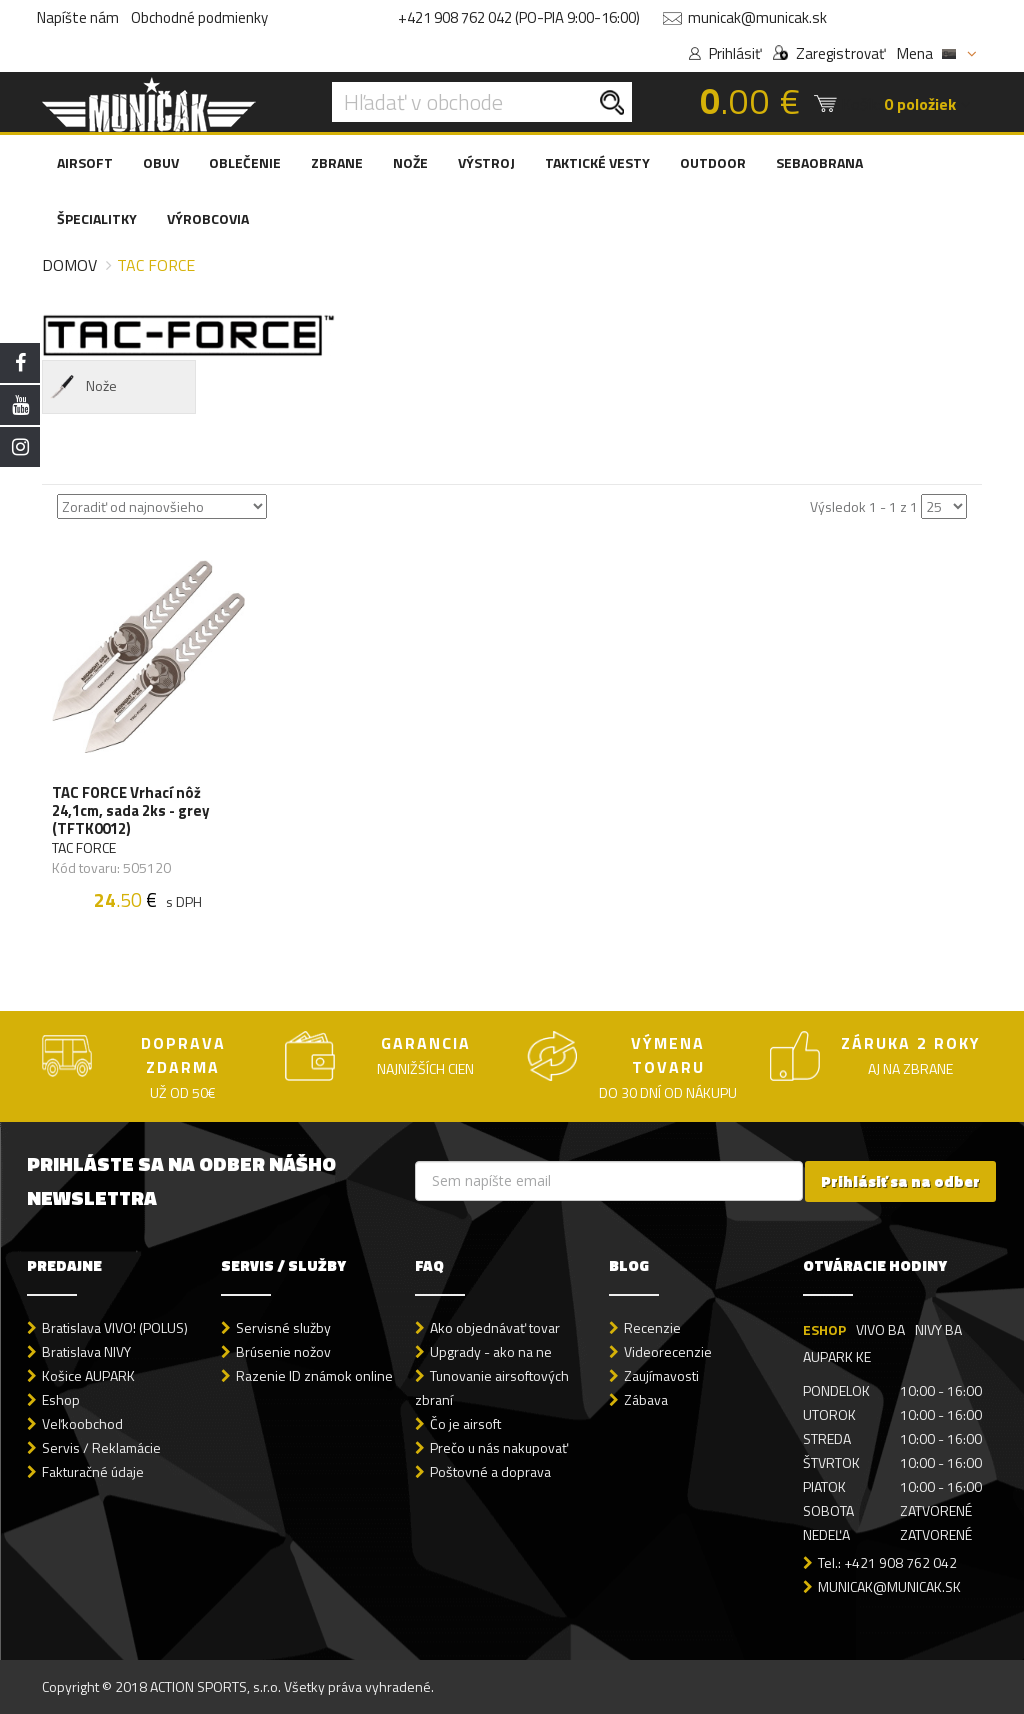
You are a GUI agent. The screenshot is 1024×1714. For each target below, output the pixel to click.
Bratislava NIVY (86, 1351)
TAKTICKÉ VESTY (597, 162)
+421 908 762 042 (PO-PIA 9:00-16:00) (519, 17)
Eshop (61, 1399)
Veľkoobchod (82, 1423)
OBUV (161, 162)
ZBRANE (337, 162)
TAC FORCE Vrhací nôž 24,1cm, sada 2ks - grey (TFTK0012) (131, 811)
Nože (82, 387)
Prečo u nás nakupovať (499, 1447)
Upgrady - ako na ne (491, 1351)
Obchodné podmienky (199, 17)
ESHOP (824, 1329)
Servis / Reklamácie (101, 1447)
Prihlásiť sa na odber (900, 1181)
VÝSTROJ (486, 162)
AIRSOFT (85, 162)
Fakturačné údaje (93, 1471)
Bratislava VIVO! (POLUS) (115, 1327)
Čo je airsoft (465, 1423)
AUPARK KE (837, 1356)
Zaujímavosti (661, 1375)
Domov (69, 265)
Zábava (646, 1399)
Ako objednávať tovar (495, 1327)
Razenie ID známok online (314, 1375)
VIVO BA (880, 1329)
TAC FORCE (84, 848)
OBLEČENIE (245, 162)
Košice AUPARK (88, 1375)
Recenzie (652, 1327)
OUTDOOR (713, 162)
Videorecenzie (668, 1351)
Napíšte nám (78, 17)
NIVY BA (938, 1329)
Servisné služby (283, 1327)
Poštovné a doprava (490, 1471)
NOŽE (410, 162)
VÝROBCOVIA (208, 218)
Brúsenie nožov (283, 1351)
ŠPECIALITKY (97, 218)
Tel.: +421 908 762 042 (887, 1562)
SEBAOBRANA (819, 162)
